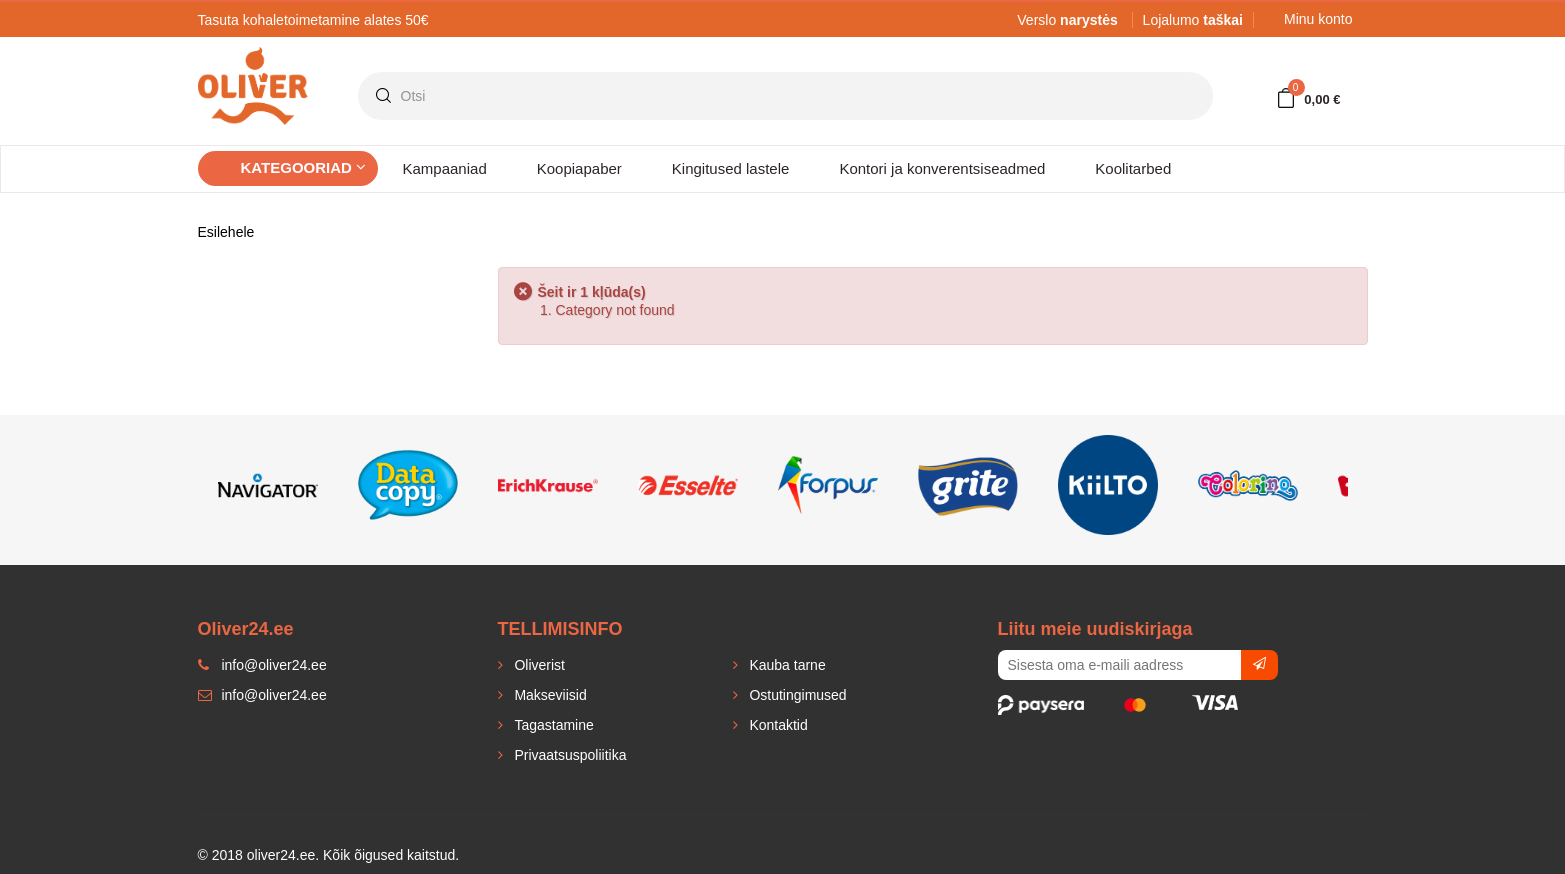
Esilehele (226, 232)
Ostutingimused (796, 695)
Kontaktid (777, 725)
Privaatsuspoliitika (569, 755)
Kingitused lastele (731, 168)
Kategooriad (304, 167)
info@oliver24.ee (262, 695)
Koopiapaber (579, 168)
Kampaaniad (445, 168)
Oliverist (538, 665)
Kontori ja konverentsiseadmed (942, 168)
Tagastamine (552, 725)
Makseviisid (549, 695)
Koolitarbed (1133, 168)
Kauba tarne (786, 665)
